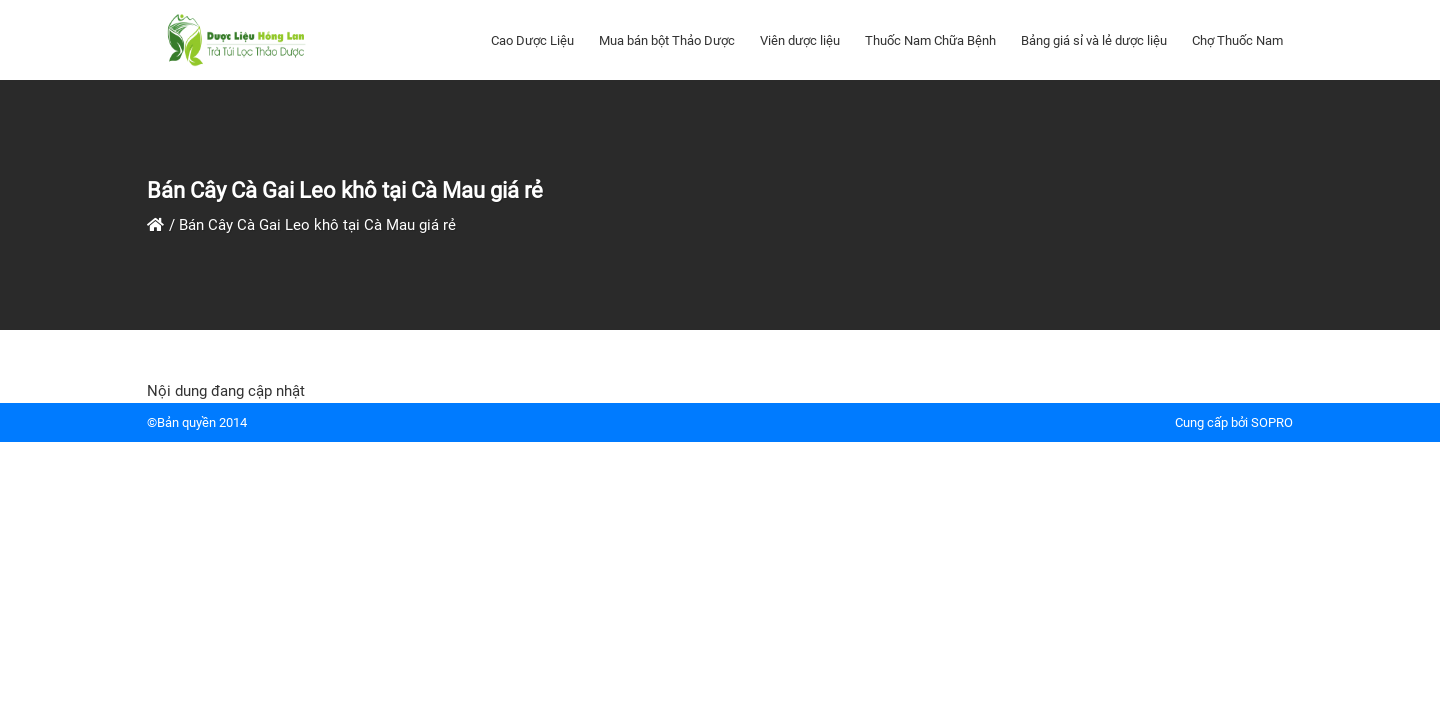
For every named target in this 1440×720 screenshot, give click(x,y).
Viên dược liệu (800, 40)
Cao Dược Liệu (532, 40)
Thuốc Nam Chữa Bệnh (930, 40)
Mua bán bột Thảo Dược (667, 40)
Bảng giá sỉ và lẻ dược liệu (1094, 40)
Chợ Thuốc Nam (1237, 40)
